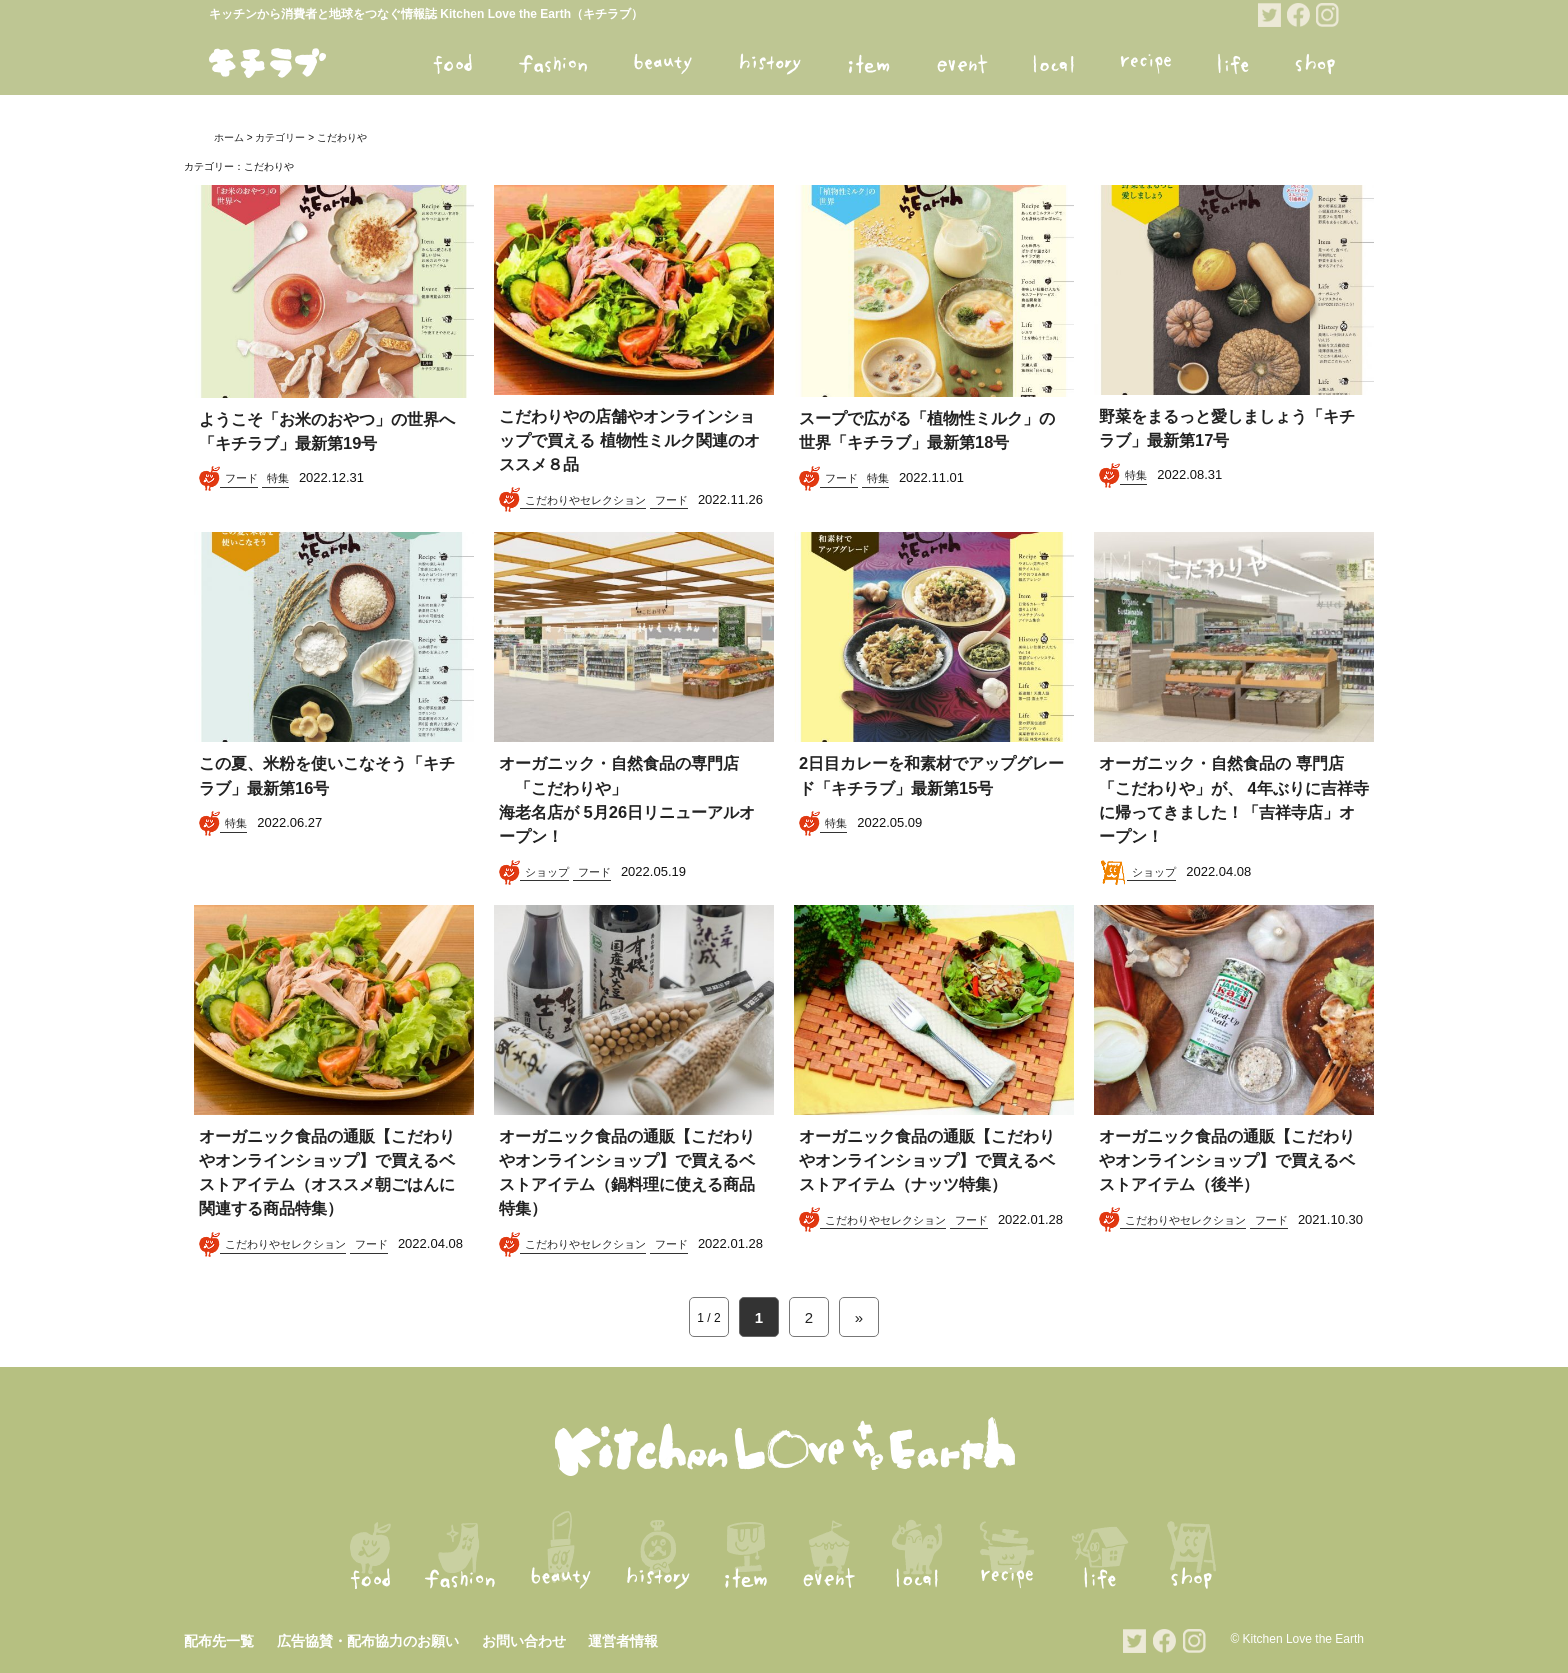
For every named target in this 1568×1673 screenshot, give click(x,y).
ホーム (229, 137)
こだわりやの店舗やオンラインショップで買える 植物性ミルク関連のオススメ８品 (629, 441)
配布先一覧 (219, 1641)
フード (241, 478)
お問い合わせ (524, 1641)
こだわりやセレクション (585, 500)
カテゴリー (280, 137)
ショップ (547, 872)
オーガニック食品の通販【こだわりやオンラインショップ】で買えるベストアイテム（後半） (1226, 1161)
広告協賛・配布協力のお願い (368, 1641)
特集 (278, 478)
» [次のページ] (859, 1317)
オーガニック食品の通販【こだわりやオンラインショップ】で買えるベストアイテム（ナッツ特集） (926, 1161)
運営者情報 (623, 1641)
